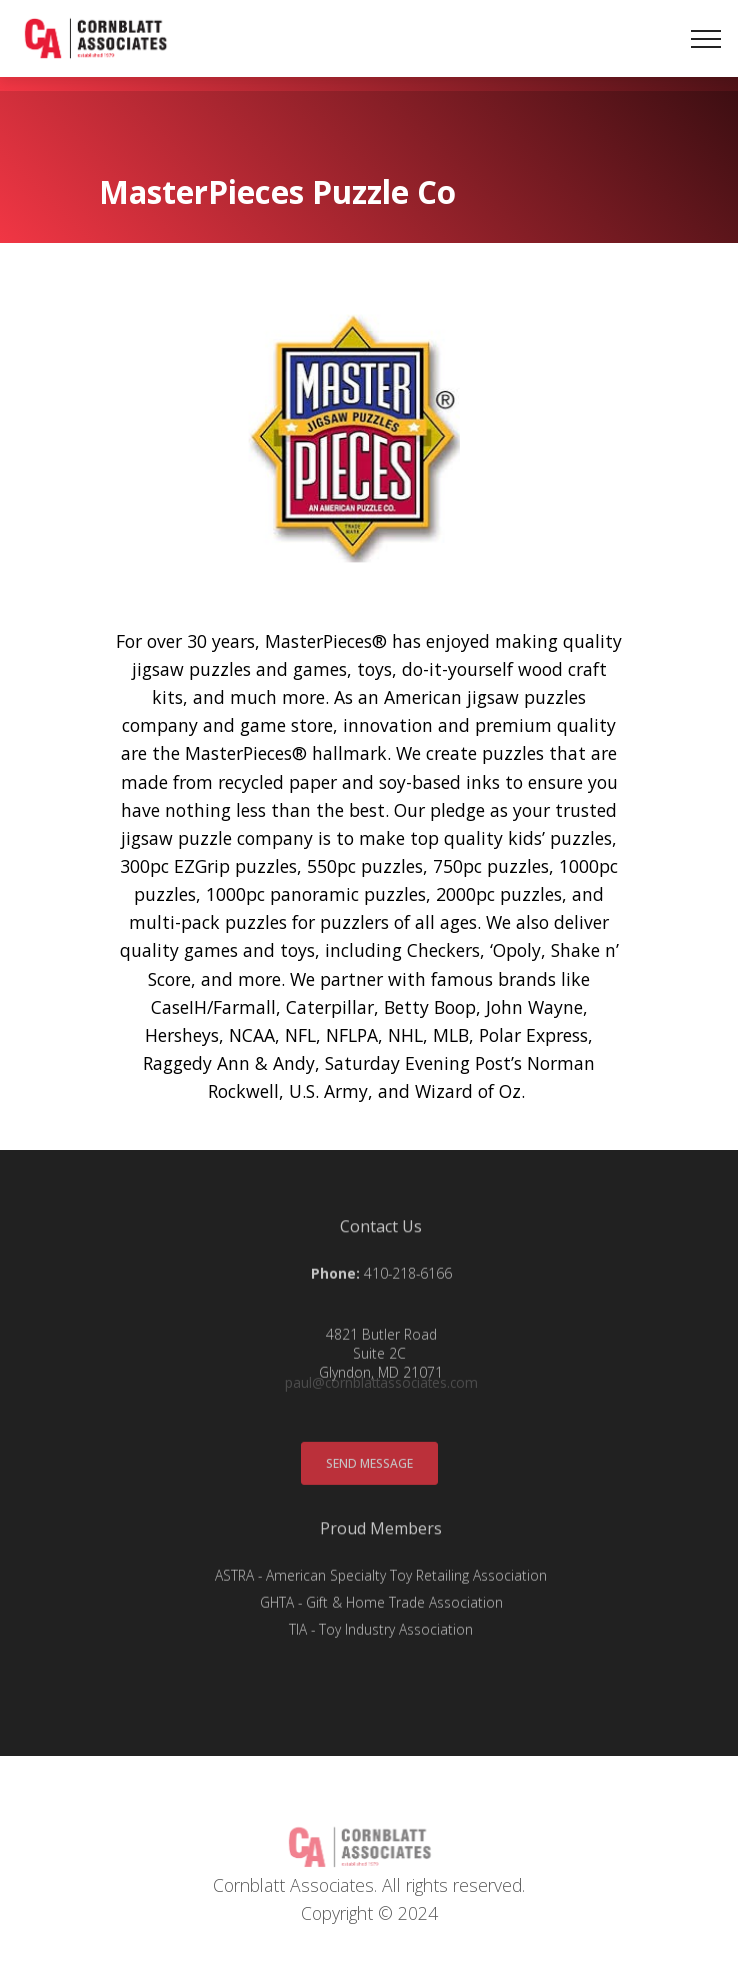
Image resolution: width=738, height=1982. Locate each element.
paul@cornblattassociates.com (381, 1386)
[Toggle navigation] (706, 44)
